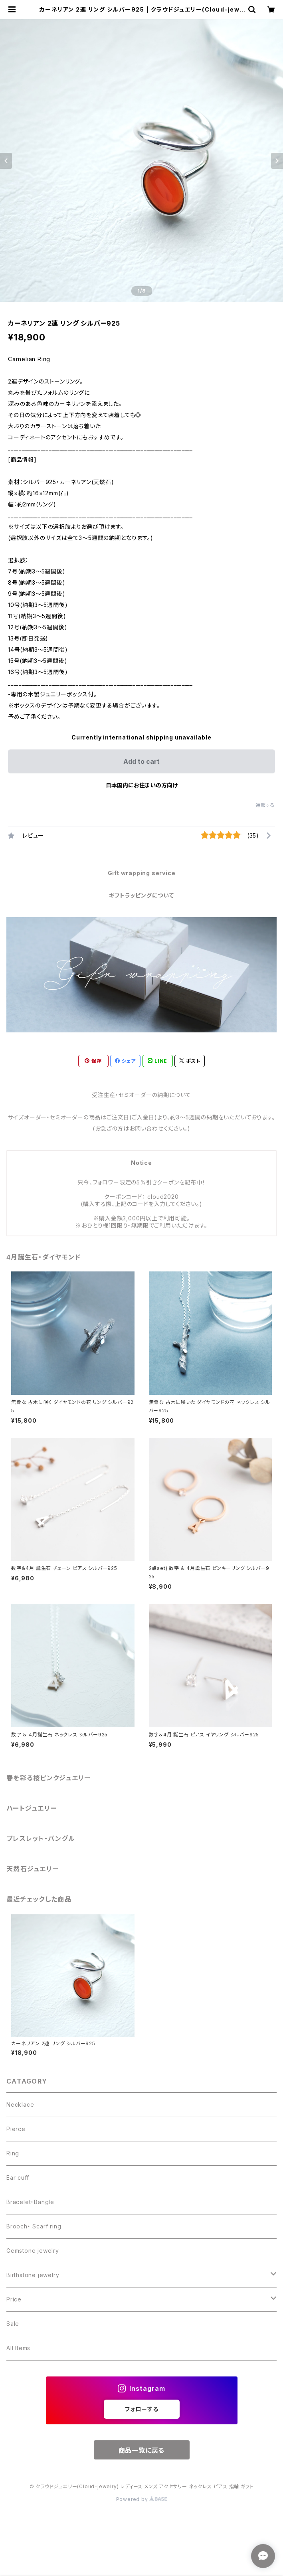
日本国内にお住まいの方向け (142, 785)
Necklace (20, 2104)
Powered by (141, 2499)
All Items (18, 2348)
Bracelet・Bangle (30, 2201)
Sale (12, 2323)
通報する (265, 805)
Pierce (16, 2128)
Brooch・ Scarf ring (33, 2226)
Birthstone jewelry (32, 2275)
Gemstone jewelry (32, 2250)
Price (14, 2299)
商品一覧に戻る (142, 2450)
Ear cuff (17, 2177)
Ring (12, 2153)
